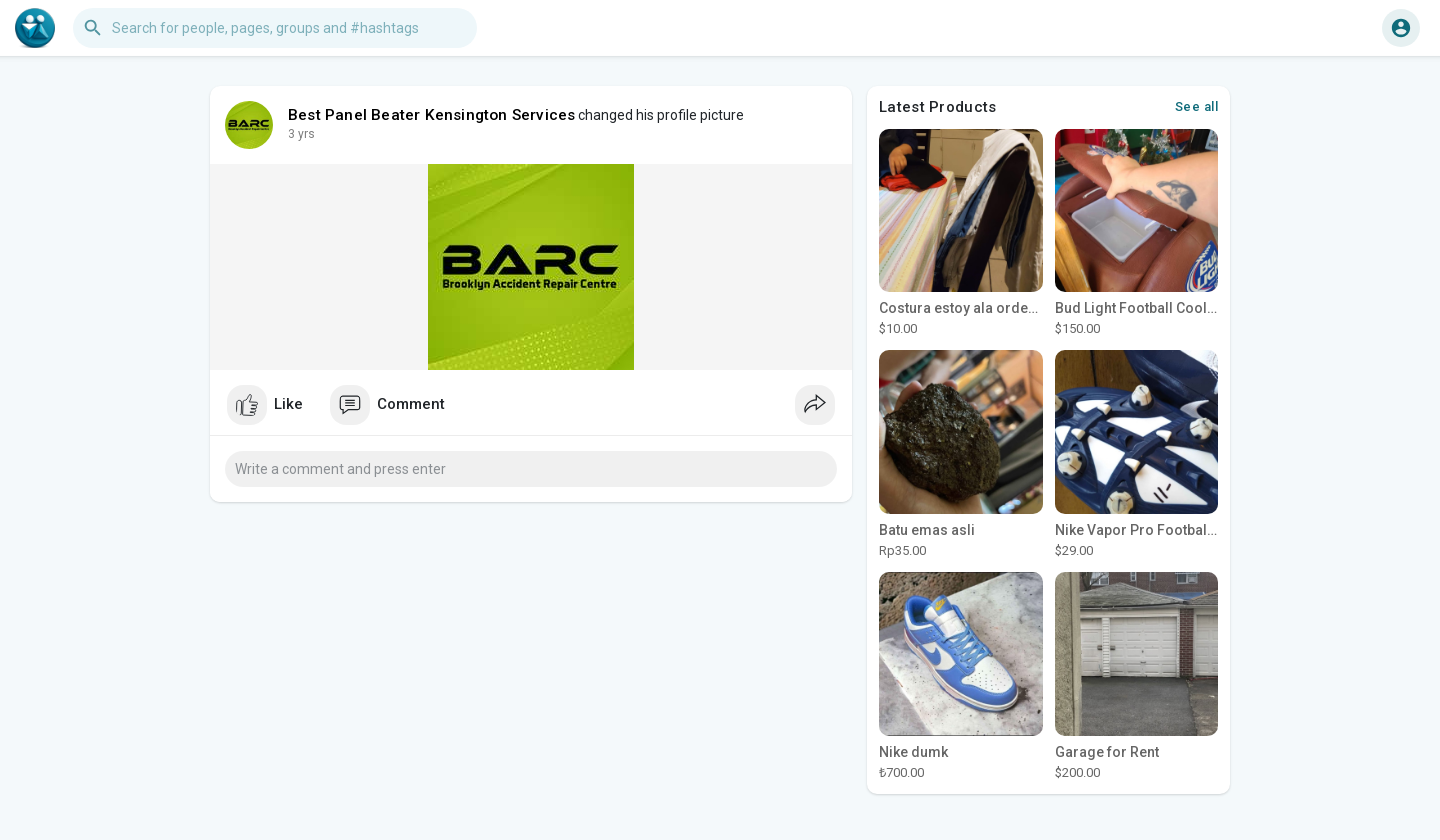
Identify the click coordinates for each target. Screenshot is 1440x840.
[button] (275, 28)
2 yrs (301, 134)
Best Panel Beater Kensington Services (431, 115)
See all (1197, 106)
